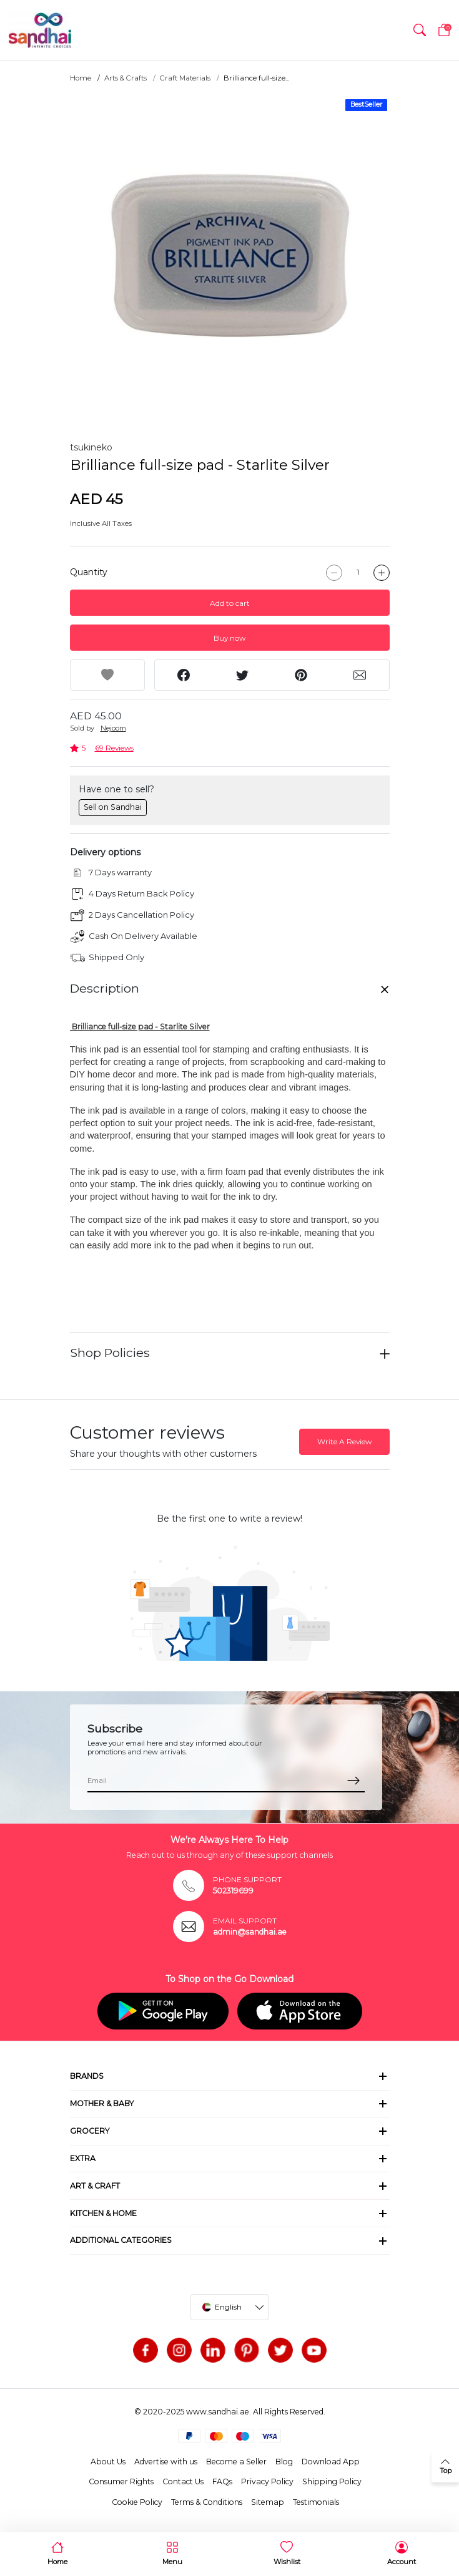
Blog (284, 2461)
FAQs (222, 2481)
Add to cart (230, 603)
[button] (419, 30)
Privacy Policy (267, 2481)
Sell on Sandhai (113, 807)
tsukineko (91, 447)
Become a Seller (236, 2461)
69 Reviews (114, 747)
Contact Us (183, 2481)
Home (80, 78)
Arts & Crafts (125, 78)
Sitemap (267, 2502)
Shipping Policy (332, 2481)
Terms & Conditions (206, 2502)
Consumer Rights (121, 2481)
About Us (108, 2461)
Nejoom (113, 728)
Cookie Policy (137, 2502)
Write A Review (344, 1441)
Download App (331, 2461)
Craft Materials (185, 78)
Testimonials (316, 2502)
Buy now (229, 638)
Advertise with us (165, 2461)
